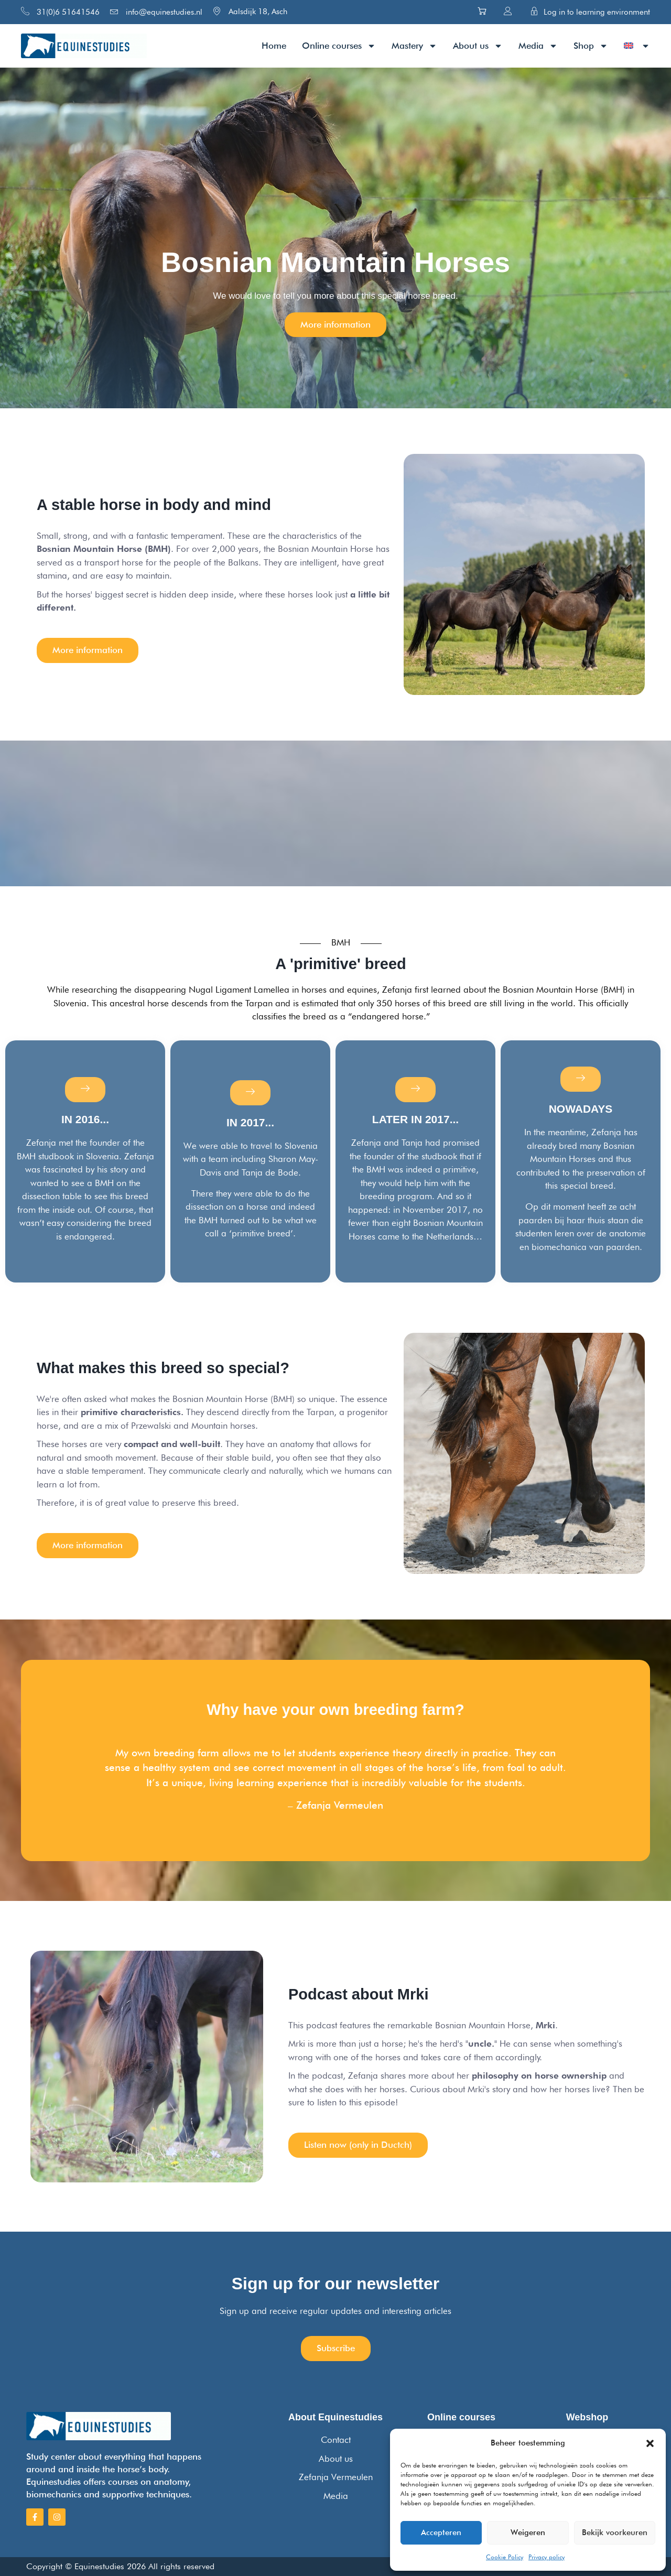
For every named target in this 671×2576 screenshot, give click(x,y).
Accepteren (441, 2532)
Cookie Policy (504, 2557)
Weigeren (528, 2532)
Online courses (339, 46)
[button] (650, 2443)
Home (274, 45)
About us (478, 46)
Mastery (414, 46)
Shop (590, 46)
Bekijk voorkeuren (614, 2532)
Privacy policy (546, 2557)
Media (538, 46)
